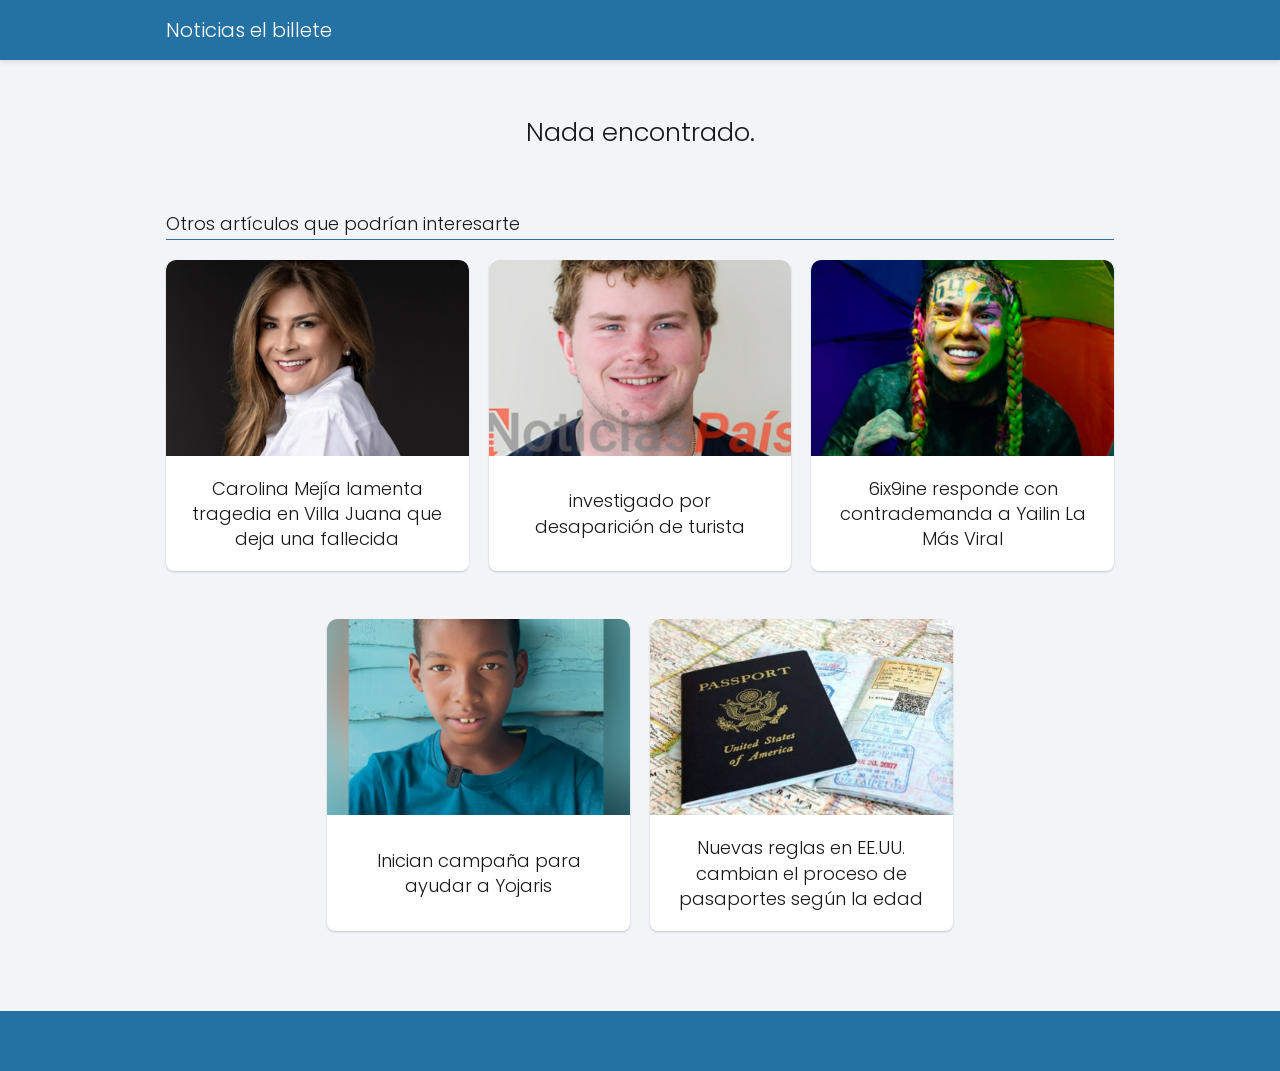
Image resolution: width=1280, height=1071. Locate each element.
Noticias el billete (249, 30)
